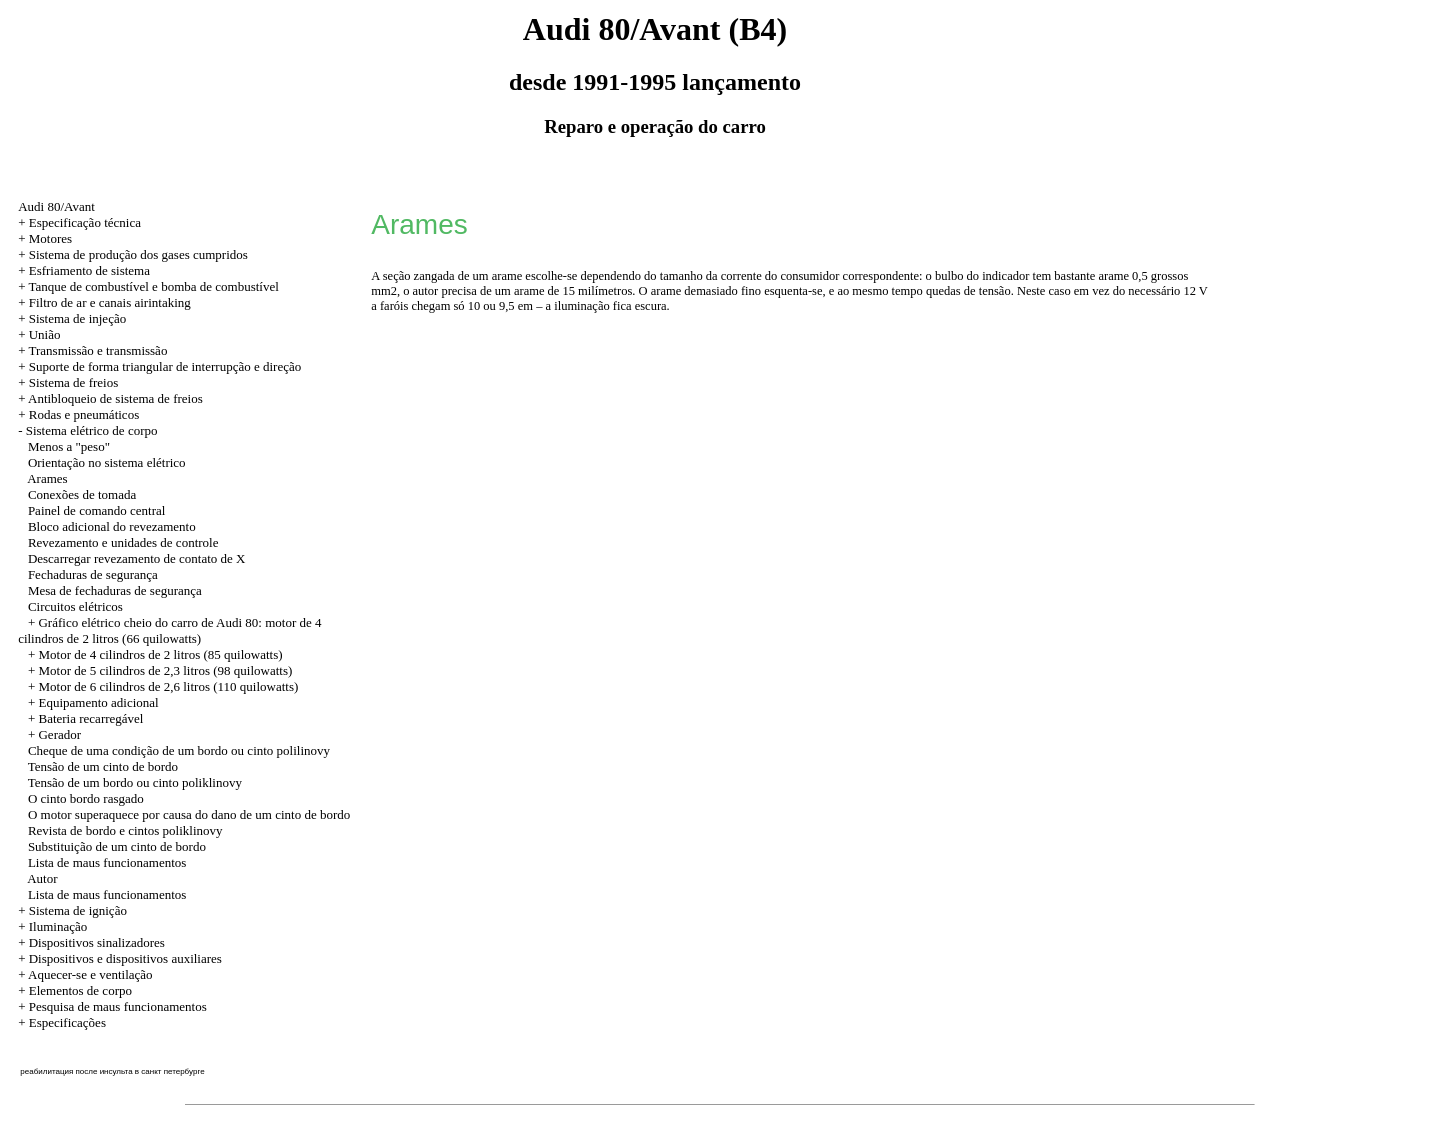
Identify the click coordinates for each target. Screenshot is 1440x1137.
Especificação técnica (85, 222)
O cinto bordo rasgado (86, 798)
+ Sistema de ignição (72, 910)
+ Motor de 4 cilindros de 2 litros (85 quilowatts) (155, 654)
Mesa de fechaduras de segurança (115, 590)
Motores (50, 238)
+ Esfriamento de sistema (84, 270)
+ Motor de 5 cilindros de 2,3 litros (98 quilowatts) (160, 670)
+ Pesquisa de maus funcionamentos (112, 1006)
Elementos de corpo (80, 990)
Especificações (67, 1022)
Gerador (59, 734)
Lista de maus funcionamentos (107, 862)
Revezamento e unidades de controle (123, 542)
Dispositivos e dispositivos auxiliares (125, 958)
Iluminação (58, 926)
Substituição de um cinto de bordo (117, 846)
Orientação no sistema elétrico (107, 462)
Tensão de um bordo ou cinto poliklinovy (135, 782)
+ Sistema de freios (68, 382)
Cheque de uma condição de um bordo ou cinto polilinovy (179, 750)
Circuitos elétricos (75, 606)
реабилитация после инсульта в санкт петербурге (112, 1071)
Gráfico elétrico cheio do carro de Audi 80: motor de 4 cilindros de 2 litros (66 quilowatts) (169, 630)
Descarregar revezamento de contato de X (137, 558)
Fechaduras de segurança (93, 574)
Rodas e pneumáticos (84, 414)
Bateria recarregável (90, 718)
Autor (42, 878)
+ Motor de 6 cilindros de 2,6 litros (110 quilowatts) (163, 686)
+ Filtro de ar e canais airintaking (104, 302)
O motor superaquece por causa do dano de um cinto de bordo (189, 814)
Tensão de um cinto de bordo (103, 766)
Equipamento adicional (98, 702)
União (45, 334)
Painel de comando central (97, 510)
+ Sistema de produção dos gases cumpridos (133, 254)
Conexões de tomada (82, 494)
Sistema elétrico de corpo (92, 430)
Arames (47, 478)
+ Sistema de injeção (72, 318)
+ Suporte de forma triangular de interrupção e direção (159, 366)
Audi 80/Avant (56, 206)
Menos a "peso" (69, 446)
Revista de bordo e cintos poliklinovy (125, 830)
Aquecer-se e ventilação (90, 974)
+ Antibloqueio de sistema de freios (110, 398)
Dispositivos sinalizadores (97, 942)
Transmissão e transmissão (97, 350)
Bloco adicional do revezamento (112, 526)
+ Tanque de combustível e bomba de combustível (148, 286)
